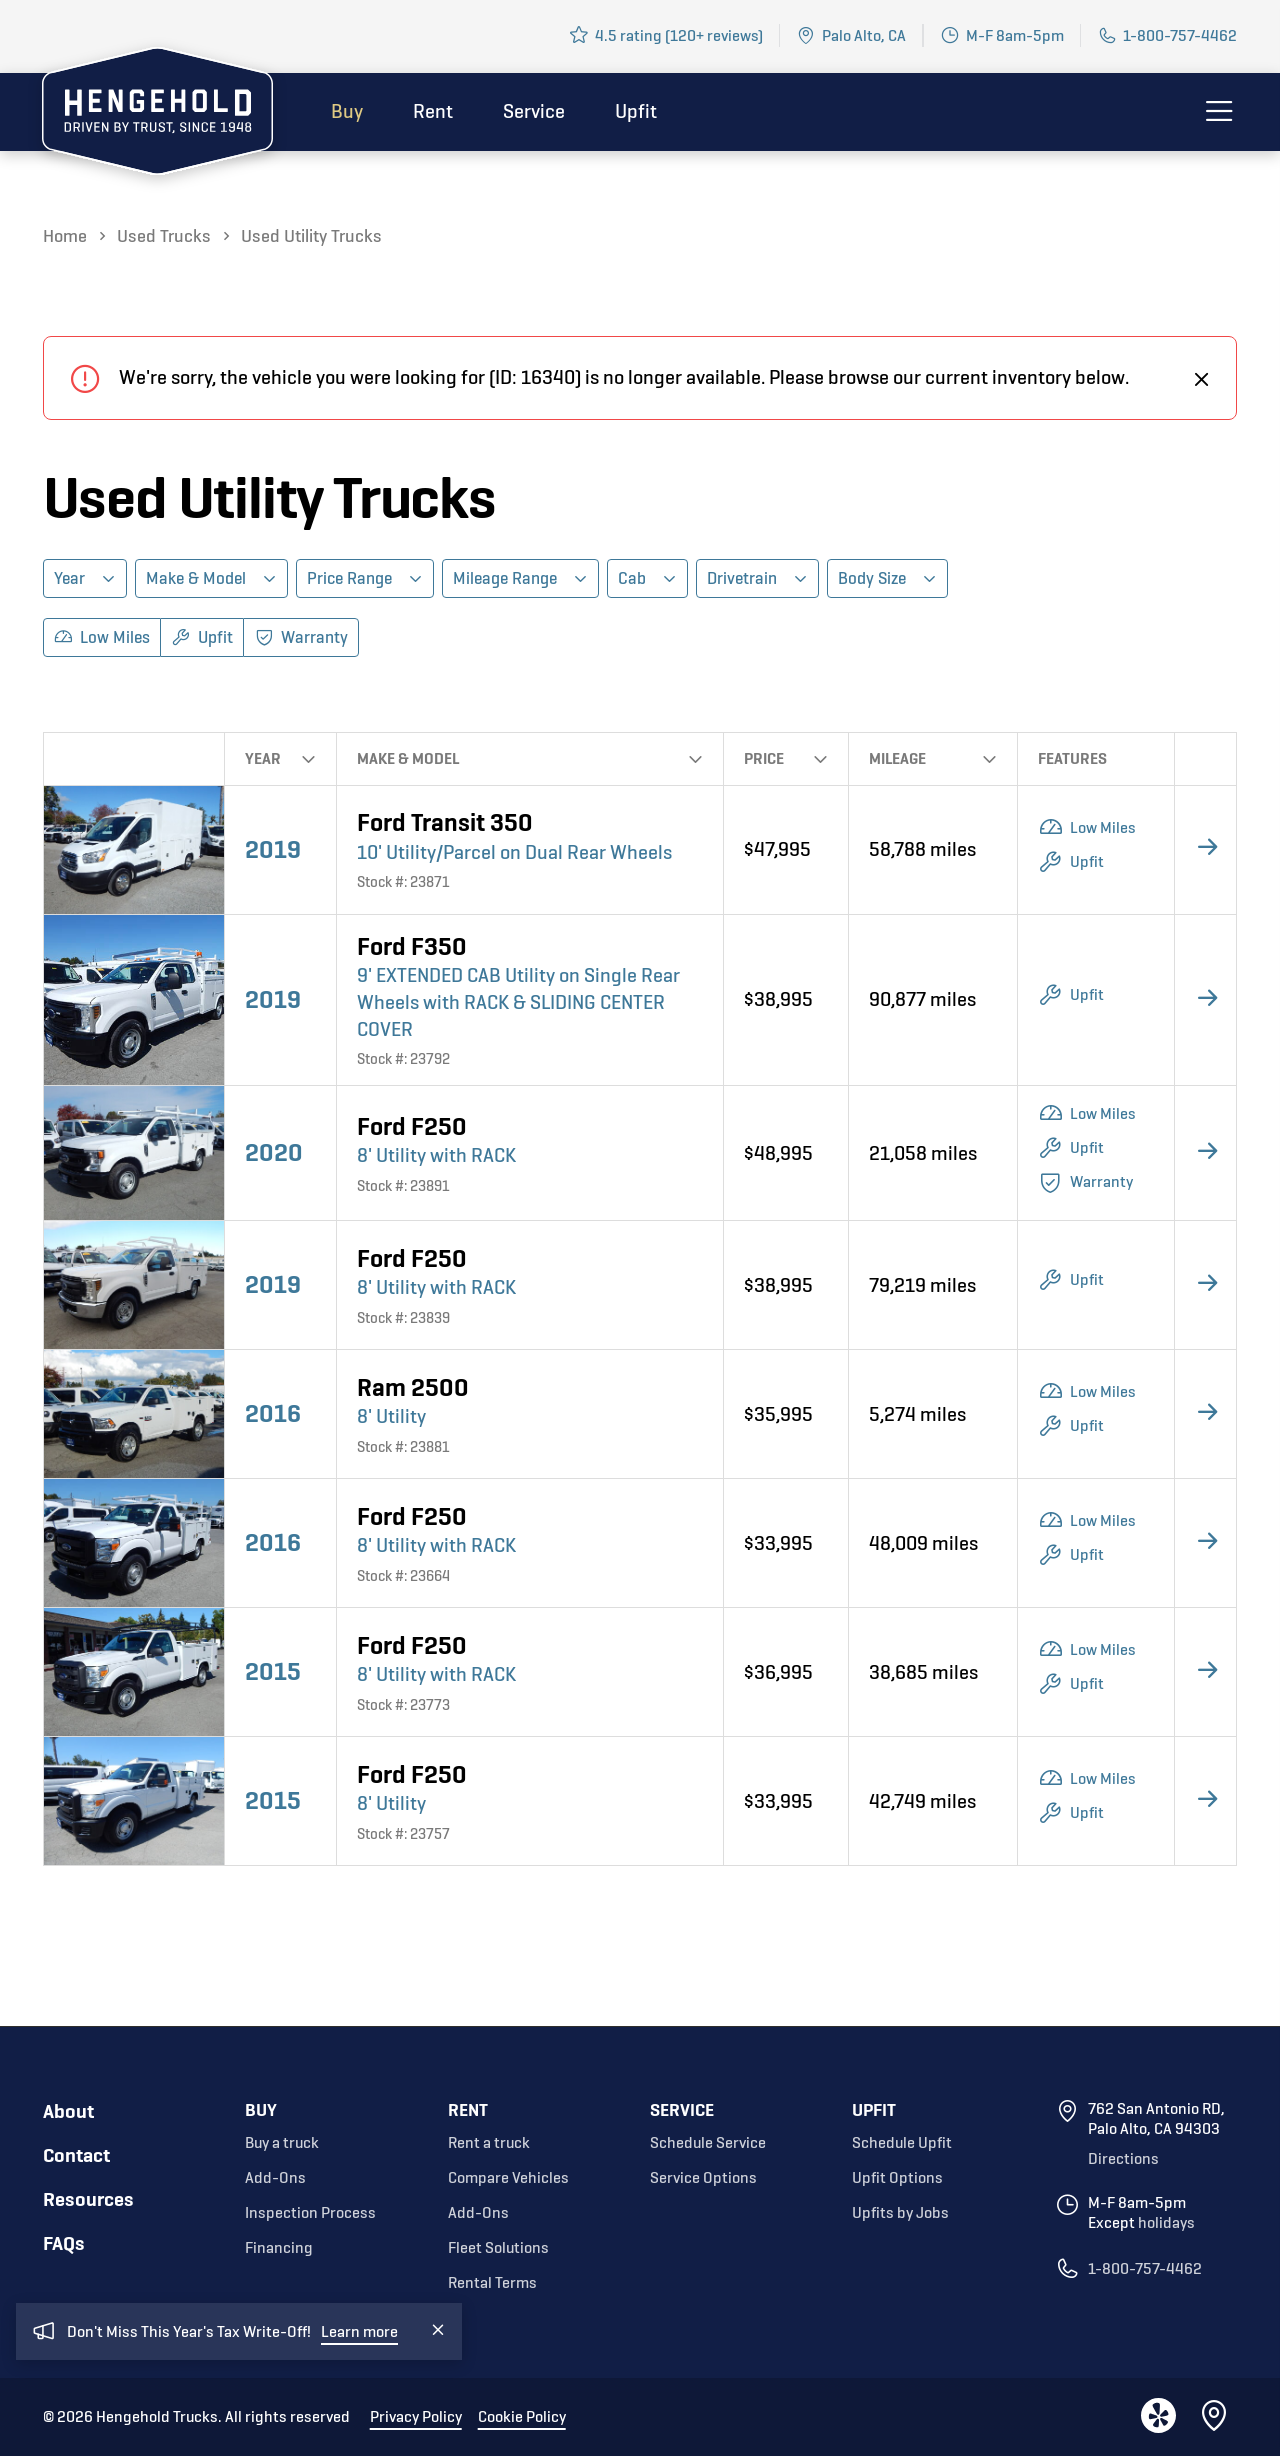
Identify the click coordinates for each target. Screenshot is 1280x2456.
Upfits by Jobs (900, 2213)
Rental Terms (492, 2283)
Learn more (359, 2358)
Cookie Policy (522, 2417)
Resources (88, 2199)
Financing (279, 2248)
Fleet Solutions (498, 2248)
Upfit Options (897, 2178)
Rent (433, 111)
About (68, 2111)
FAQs (64, 2243)
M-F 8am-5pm (1015, 35)
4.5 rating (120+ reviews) (679, 35)
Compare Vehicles (508, 2178)
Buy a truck (282, 2143)
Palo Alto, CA (864, 35)
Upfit (636, 111)
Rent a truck (489, 2143)
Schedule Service (708, 2143)
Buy (347, 111)
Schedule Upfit (902, 2143)
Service (534, 111)
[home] (157, 115)
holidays (1166, 2223)
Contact (76, 2155)
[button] (85, 578)
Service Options (703, 2178)
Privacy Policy (416, 2417)
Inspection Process (310, 2213)
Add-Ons (275, 2178)
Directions (1123, 2159)
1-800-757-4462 (1180, 35)
